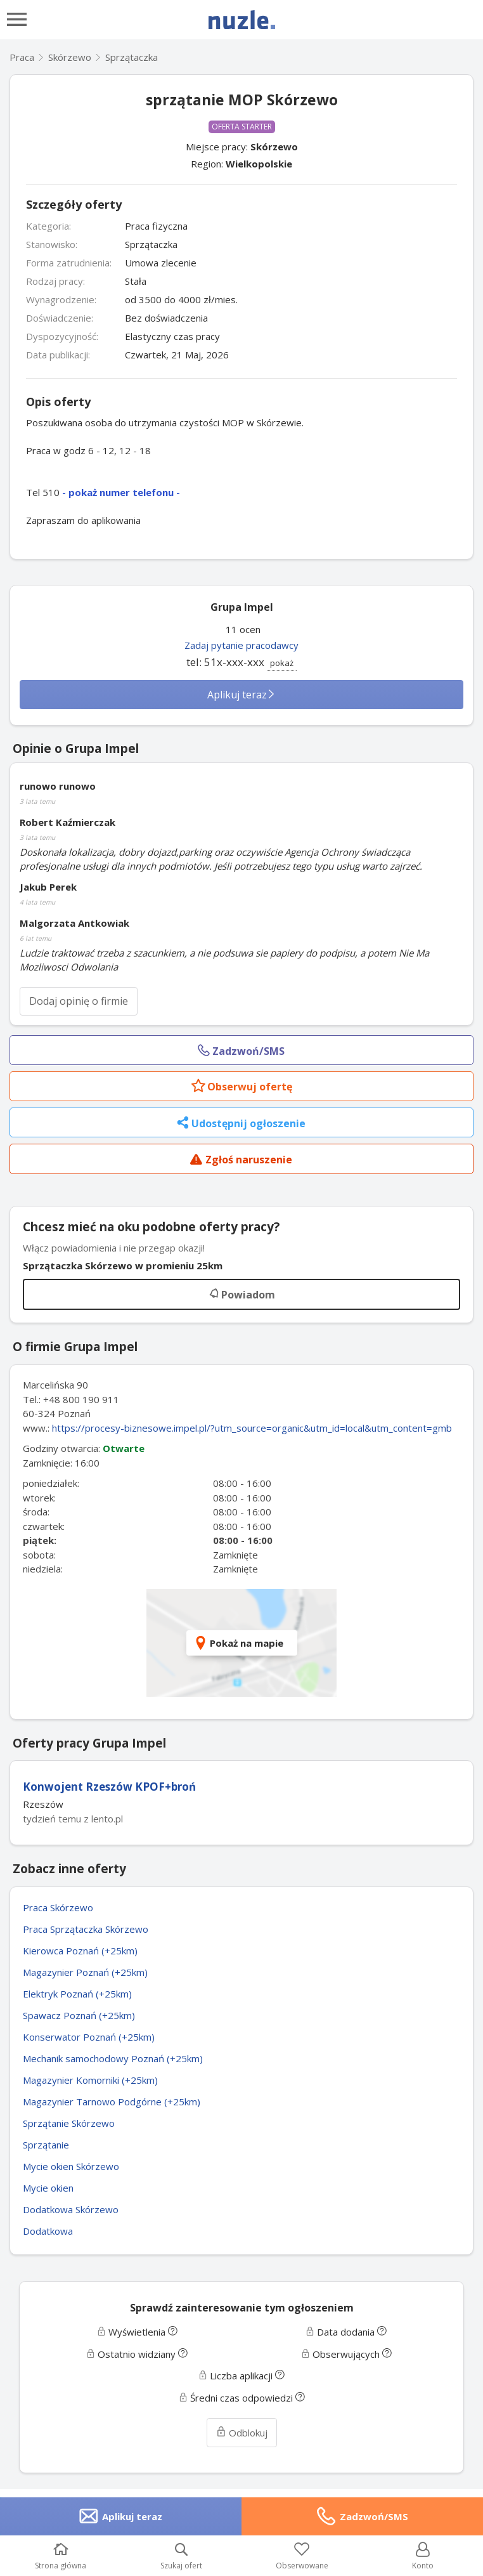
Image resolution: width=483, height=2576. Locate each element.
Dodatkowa (48, 2231)
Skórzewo (274, 146)
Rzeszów (43, 1804)
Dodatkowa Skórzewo (71, 2209)
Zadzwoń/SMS (374, 2516)
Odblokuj (241, 2433)
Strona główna (60, 2556)
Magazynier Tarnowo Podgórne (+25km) (111, 2101)
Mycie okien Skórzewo (71, 2166)
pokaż (281, 663)
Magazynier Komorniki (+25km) (90, 2080)
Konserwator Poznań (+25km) (89, 2036)
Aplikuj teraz (241, 695)
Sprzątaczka (131, 57)
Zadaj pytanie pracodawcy (241, 645)
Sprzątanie (46, 2144)
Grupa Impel (241, 607)
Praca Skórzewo (58, 1907)
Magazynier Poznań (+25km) (85, 1972)
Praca (22, 57)
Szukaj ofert (181, 2556)
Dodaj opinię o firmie (78, 1001)
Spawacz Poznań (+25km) (79, 2015)
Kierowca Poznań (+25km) (80, 1950)
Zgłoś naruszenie (241, 1160)
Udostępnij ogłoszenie (241, 1124)
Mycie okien (48, 2187)
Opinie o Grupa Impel (76, 748)
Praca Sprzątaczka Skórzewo (85, 1929)
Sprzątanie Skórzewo (69, 2123)
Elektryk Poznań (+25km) (77, 1993)
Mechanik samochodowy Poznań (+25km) (113, 2058)
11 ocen (243, 629)
